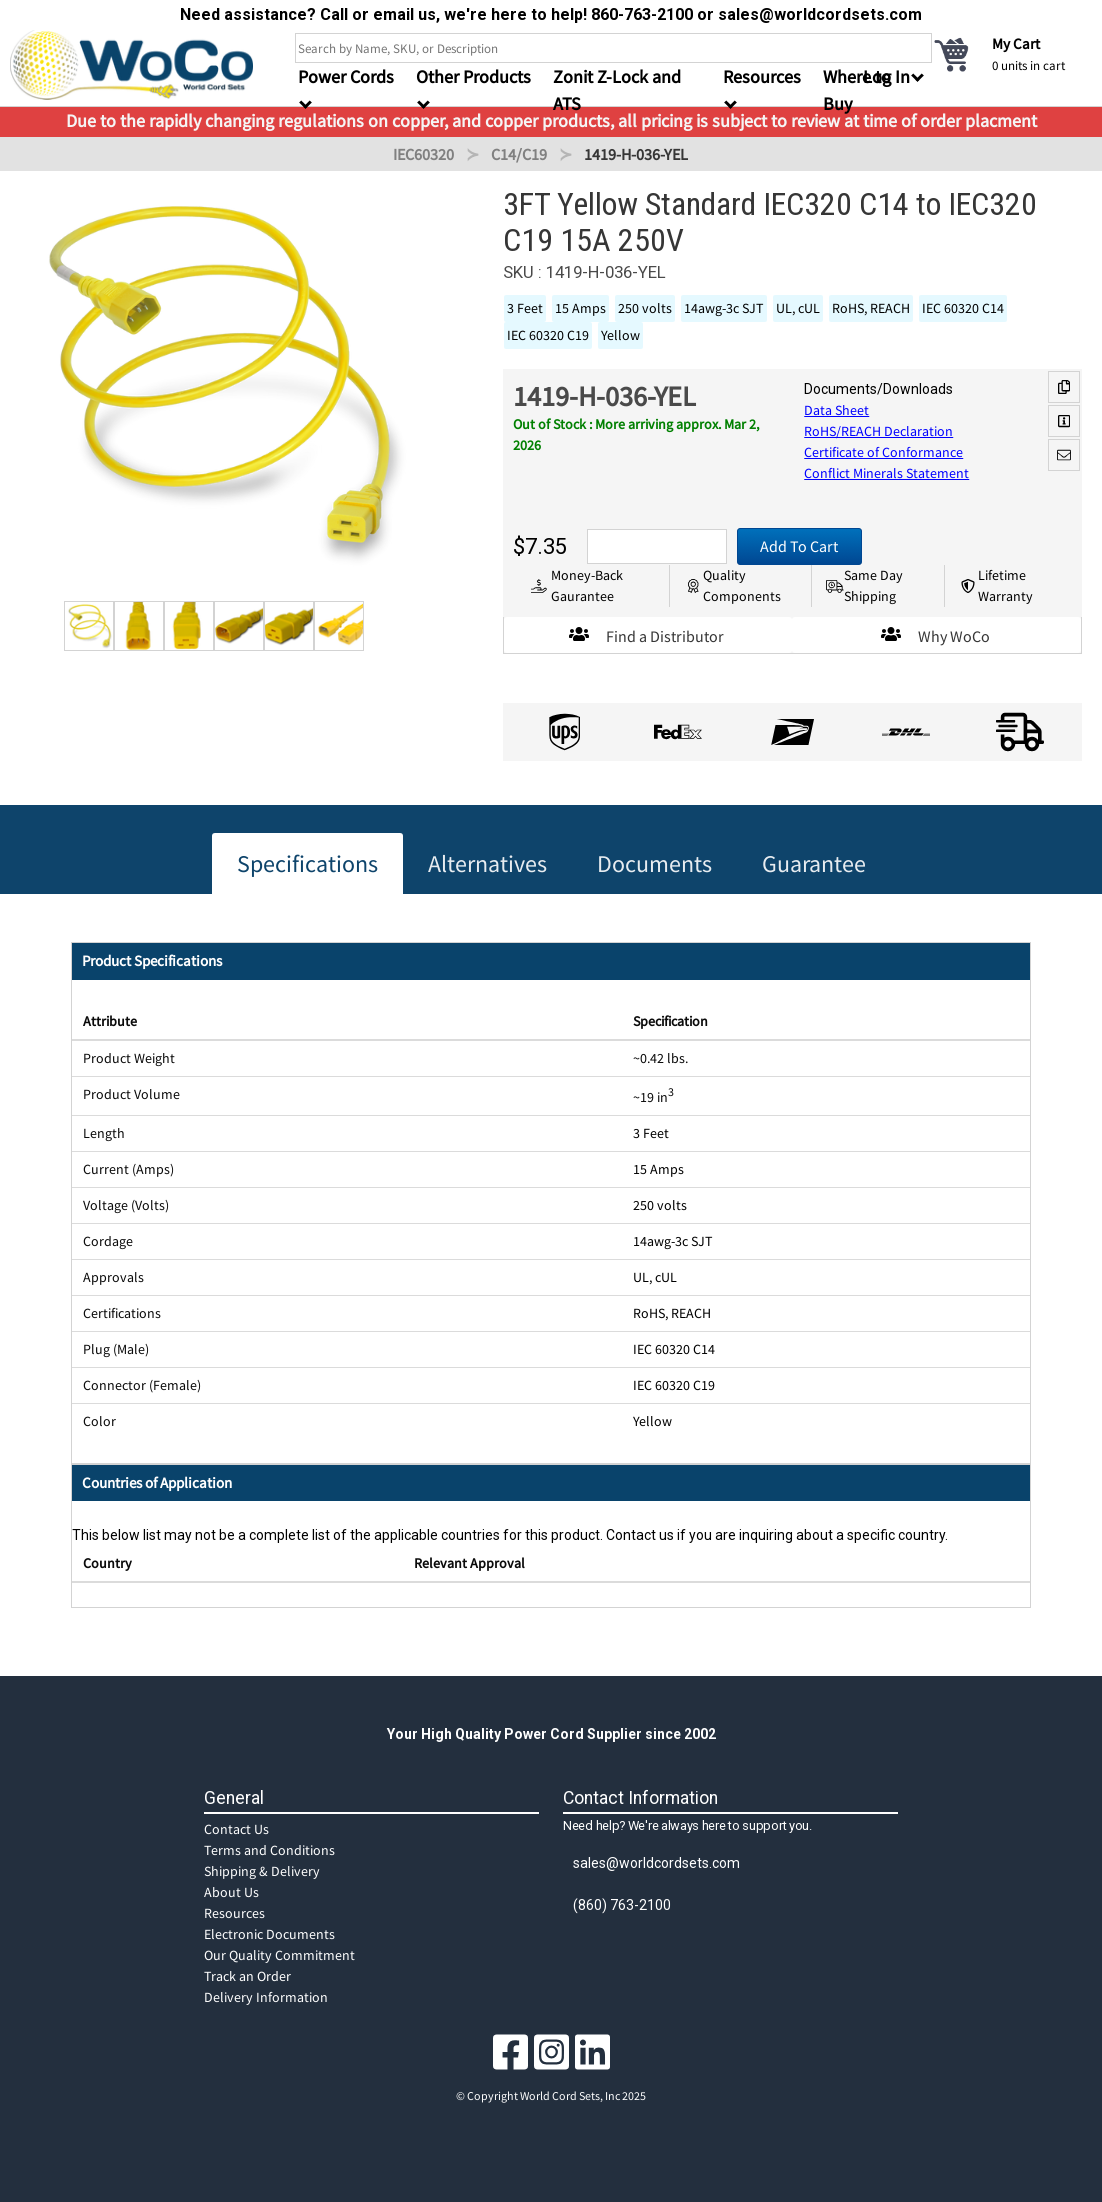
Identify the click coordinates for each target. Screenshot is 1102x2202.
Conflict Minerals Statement (886, 473)
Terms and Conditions (269, 1850)
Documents (654, 863)
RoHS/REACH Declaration (878, 431)
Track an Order (247, 1976)
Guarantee (814, 863)
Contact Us (236, 1829)
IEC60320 (423, 154)
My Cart (1016, 43)
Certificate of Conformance (883, 452)
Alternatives (487, 863)
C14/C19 (519, 154)
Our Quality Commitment (279, 1955)
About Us (231, 1892)
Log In (886, 76)
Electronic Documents (269, 1934)
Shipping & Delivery (262, 1871)
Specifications (307, 863)
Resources (234, 1913)
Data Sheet (836, 410)
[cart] (1012, 54)
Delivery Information (266, 1997)
